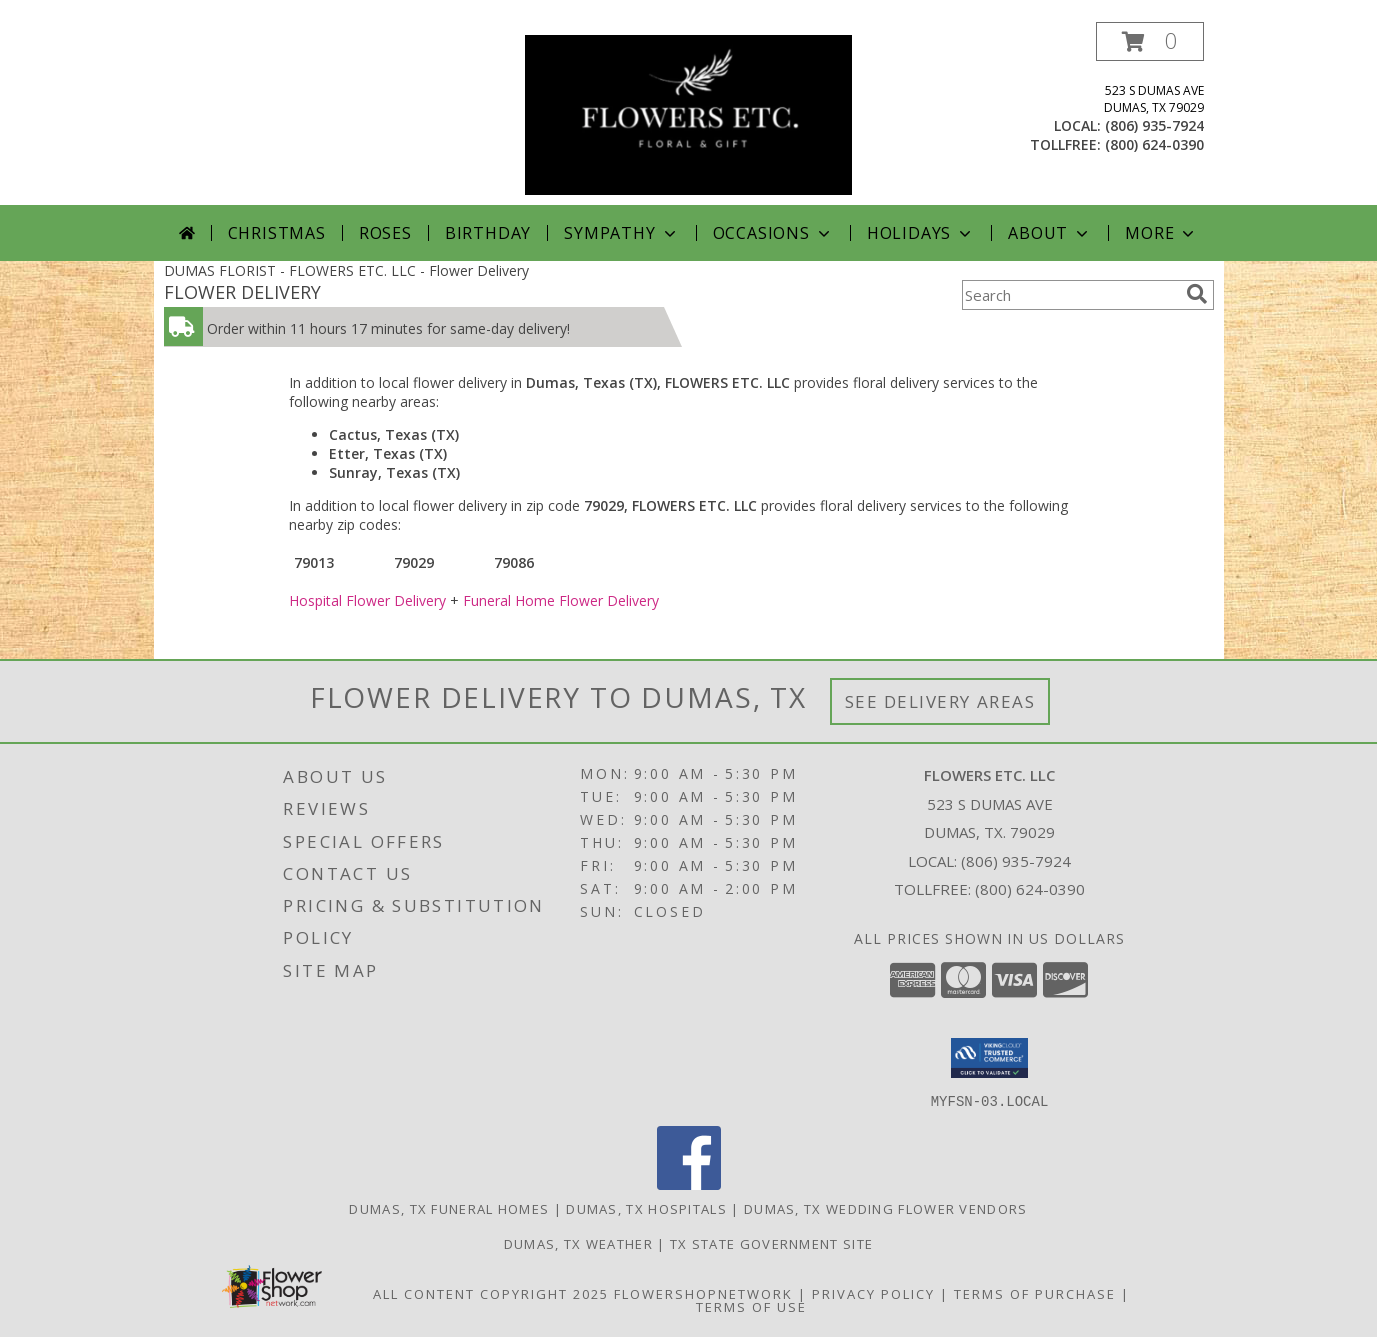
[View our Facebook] (689, 1183)
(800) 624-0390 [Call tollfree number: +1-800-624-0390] (1154, 144)
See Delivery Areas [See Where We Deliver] (940, 701)
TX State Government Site (771, 1243)
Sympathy (621, 233)
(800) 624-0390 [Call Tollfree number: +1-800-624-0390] (1030, 889)
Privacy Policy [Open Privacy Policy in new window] (873, 1293)
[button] (1150, 41)
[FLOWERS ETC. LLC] (688, 113)
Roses (385, 233)
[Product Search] (1070, 295)
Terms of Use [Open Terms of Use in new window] (751, 1306)
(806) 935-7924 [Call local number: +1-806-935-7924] (1154, 125)
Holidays (921, 233)
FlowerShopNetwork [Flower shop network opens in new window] (703, 1293)
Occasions (773, 233)
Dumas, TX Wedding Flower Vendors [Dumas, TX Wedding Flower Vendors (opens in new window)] (886, 1208)
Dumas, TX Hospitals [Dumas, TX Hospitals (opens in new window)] (646, 1208)
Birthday (488, 233)
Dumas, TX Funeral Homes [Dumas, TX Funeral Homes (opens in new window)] (449, 1208)
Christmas (277, 233)
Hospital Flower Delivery (367, 600)
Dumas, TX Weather (578, 1243)
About (1050, 233)
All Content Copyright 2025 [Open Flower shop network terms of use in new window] (491, 1293)
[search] (1197, 294)
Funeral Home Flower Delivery (561, 600)
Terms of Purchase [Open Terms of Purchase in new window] (1035, 1293)
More (1161, 233)
